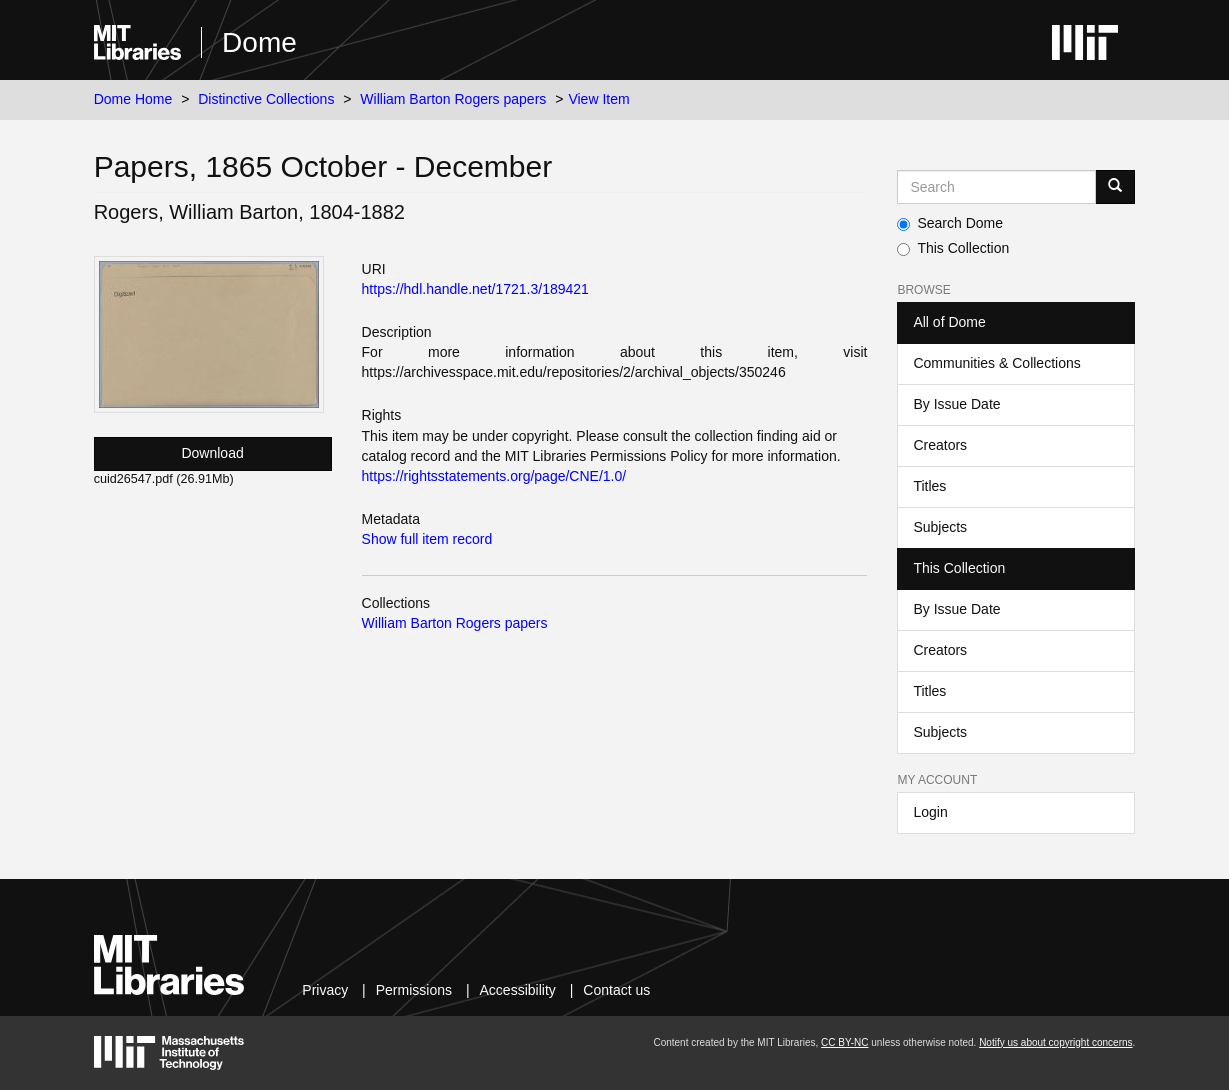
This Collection (953, 248)
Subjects (940, 527)
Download (212, 453)
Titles (929, 486)
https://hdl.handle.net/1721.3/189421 (475, 289)
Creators (940, 445)
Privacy (325, 990)
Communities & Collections (996, 363)
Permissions (414, 990)
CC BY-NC (844, 1042)
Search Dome (950, 223)
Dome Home (133, 99)
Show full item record (427, 539)
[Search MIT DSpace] (996, 187)
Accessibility (518, 990)
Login (930, 812)
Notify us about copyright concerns (1055, 1042)
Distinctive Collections (266, 99)
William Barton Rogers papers (453, 99)
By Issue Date (956, 404)
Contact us (616, 990)
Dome (259, 42)
